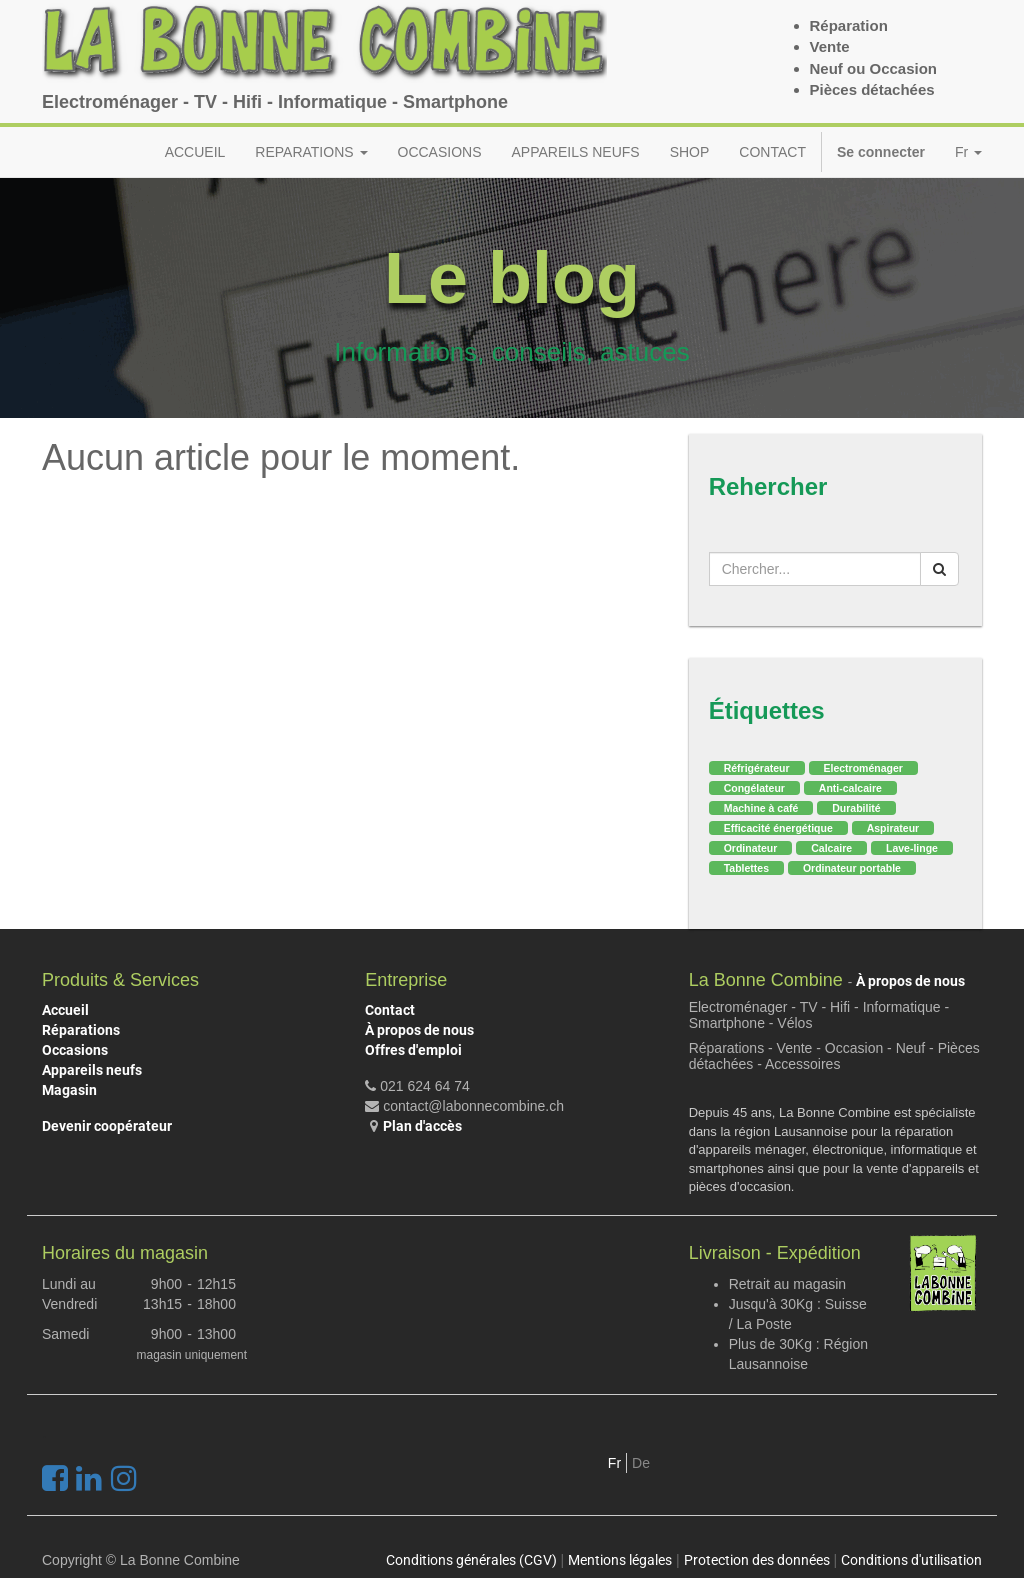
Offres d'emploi (413, 1050)
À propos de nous (419, 1030)
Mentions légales (620, 1560)
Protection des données (757, 1560)
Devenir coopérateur (107, 1126)
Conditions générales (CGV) (471, 1560)
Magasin (69, 1090)
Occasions (75, 1050)
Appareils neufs (92, 1070)
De (641, 1463)
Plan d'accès (422, 1126)
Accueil (65, 1010)
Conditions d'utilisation (911, 1560)
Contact (390, 1010)
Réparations (81, 1030)
